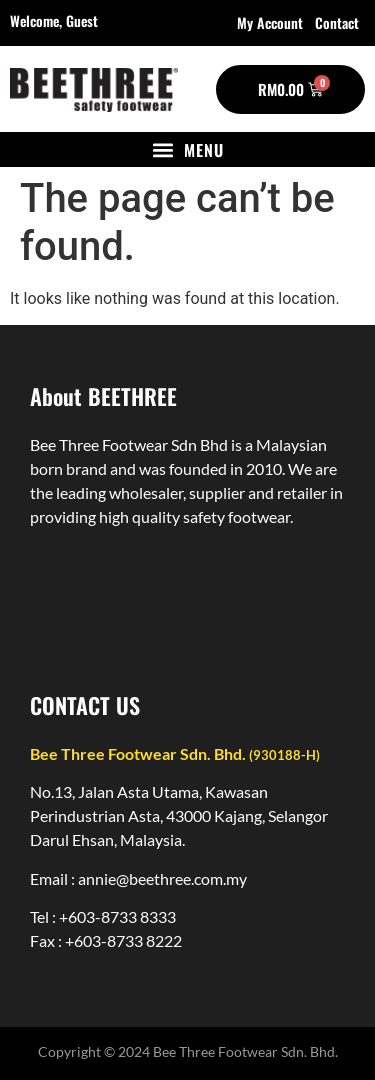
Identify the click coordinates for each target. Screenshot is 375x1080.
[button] (187, 149)
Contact (337, 22)
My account (270, 22)
